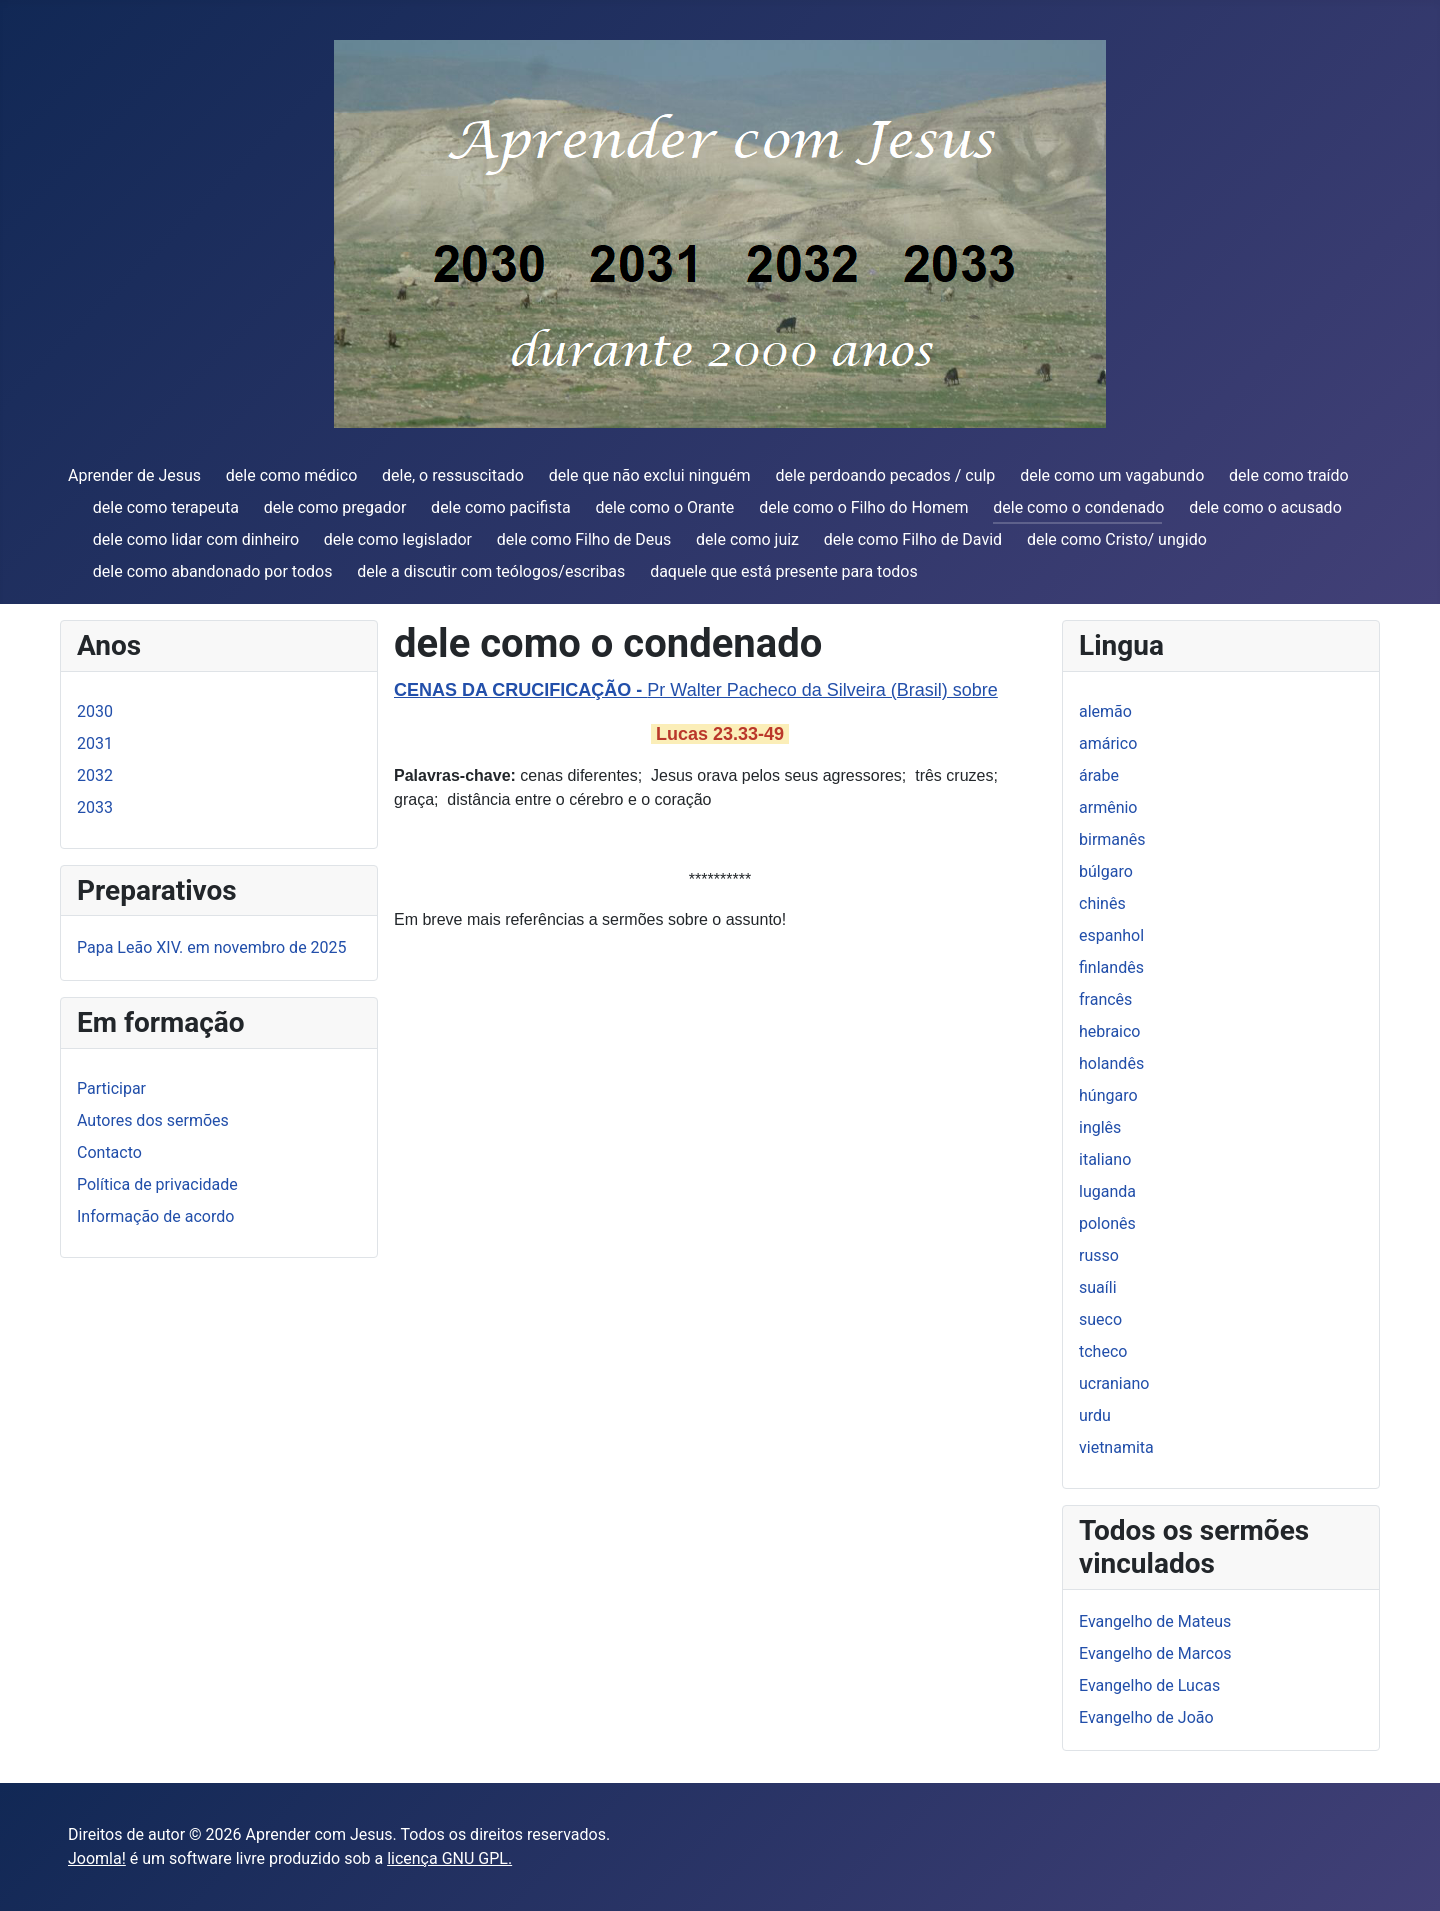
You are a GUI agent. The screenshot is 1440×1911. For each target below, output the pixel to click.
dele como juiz (747, 539)
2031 (95, 743)
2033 (95, 807)
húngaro (1108, 1095)
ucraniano (1114, 1383)
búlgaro (1106, 871)
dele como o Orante (664, 507)
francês (1105, 999)
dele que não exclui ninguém (650, 475)
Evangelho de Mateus (1155, 1621)
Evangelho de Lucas (1149, 1685)
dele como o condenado (1078, 507)
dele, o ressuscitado (453, 475)
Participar (111, 1088)
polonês (1107, 1223)
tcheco (1103, 1351)
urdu (1095, 1415)
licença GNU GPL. (449, 1858)
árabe (1099, 775)
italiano (1105, 1159)
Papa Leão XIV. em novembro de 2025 (212, 947)
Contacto (109, 1152)
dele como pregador (335, 507)
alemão (1105, 711)
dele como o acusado (1265, 507)
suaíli (1098, 1287)
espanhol (1111, 935)
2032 (95, 775)
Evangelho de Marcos (1155, 1653)
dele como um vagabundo (1112, 475)
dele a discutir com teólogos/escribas (491, 571)
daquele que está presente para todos (784, 571)
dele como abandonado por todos (213, 571)
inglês (1100, 1127)
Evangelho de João (1146, 1717)
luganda (1107, 1191)
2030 (95, 711)
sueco (1100, 1319)
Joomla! (97, 1858)
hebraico (1109, 1031)
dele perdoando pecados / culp (885, 475)
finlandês (1111, 967)
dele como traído (1289, 475)
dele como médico (291, 475)
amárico (1108, 743)
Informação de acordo (155, 1216)
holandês (1111, 1063)
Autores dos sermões (153, 1120)
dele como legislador (398, 539)
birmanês (1112, 839)
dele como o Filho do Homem (863, 507)
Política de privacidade (157, 1184)
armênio (1108, 807)
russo (1099, 1255)
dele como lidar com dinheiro (196, 539)
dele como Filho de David (913, 539)
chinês (1102, 903)
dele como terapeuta (166, 507)
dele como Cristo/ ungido (1117, 539)
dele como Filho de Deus (584, 539)
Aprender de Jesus (134, 475)
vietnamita (1116, 1447)
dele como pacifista (501, 507)
